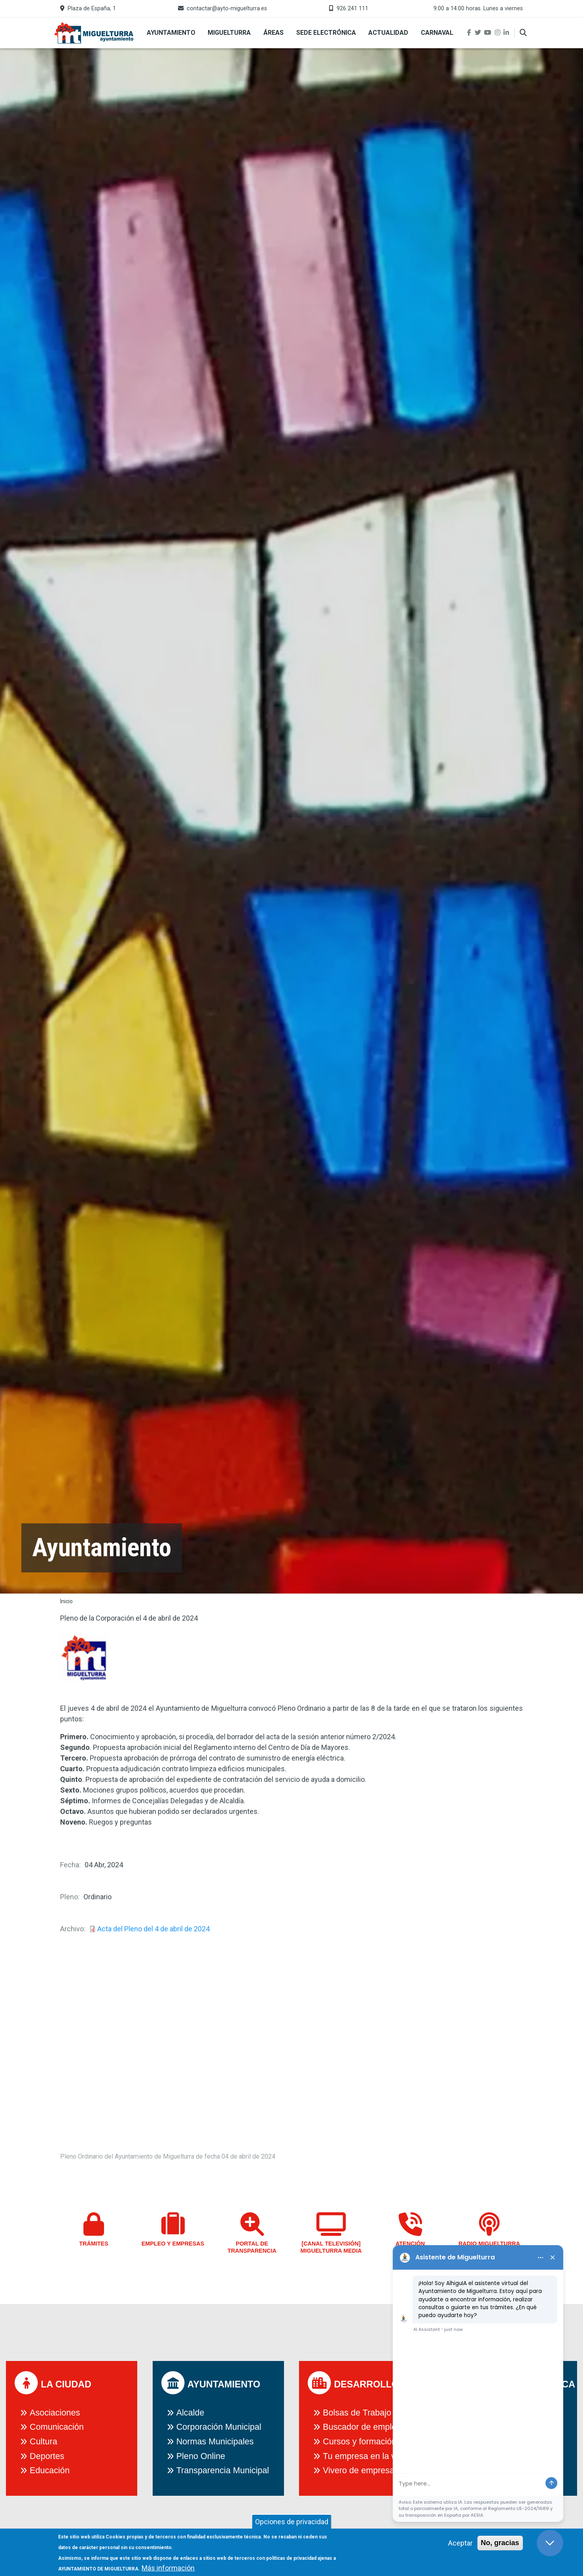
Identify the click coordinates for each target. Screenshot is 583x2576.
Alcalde (190, 2412)
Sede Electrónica (326, 32)
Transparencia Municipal (222, 2470)
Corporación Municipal (218, 2427)
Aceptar (460, 2543)
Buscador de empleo (362, 2427)
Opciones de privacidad (291, 2521)
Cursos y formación (359, 2441)
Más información (168, 2568)
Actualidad (388, 32)
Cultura (43, 2441)
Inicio (66, 1601)
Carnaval (437, 32)
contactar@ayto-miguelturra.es (227, 8)
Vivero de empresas (361, 2470)
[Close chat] (550, 2543)
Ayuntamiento (171, 32)
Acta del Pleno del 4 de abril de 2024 (153, 1929)
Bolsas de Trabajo (357, 2412)
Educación (50, 2470)
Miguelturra (229, 32)
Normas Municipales (215, 2441)
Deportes (47, 2456)
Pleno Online (200, 2456)
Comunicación (57, 2427)
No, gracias (500, 2543)
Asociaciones (55, 2412)
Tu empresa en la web (365, 2456)
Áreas (273, 32)
